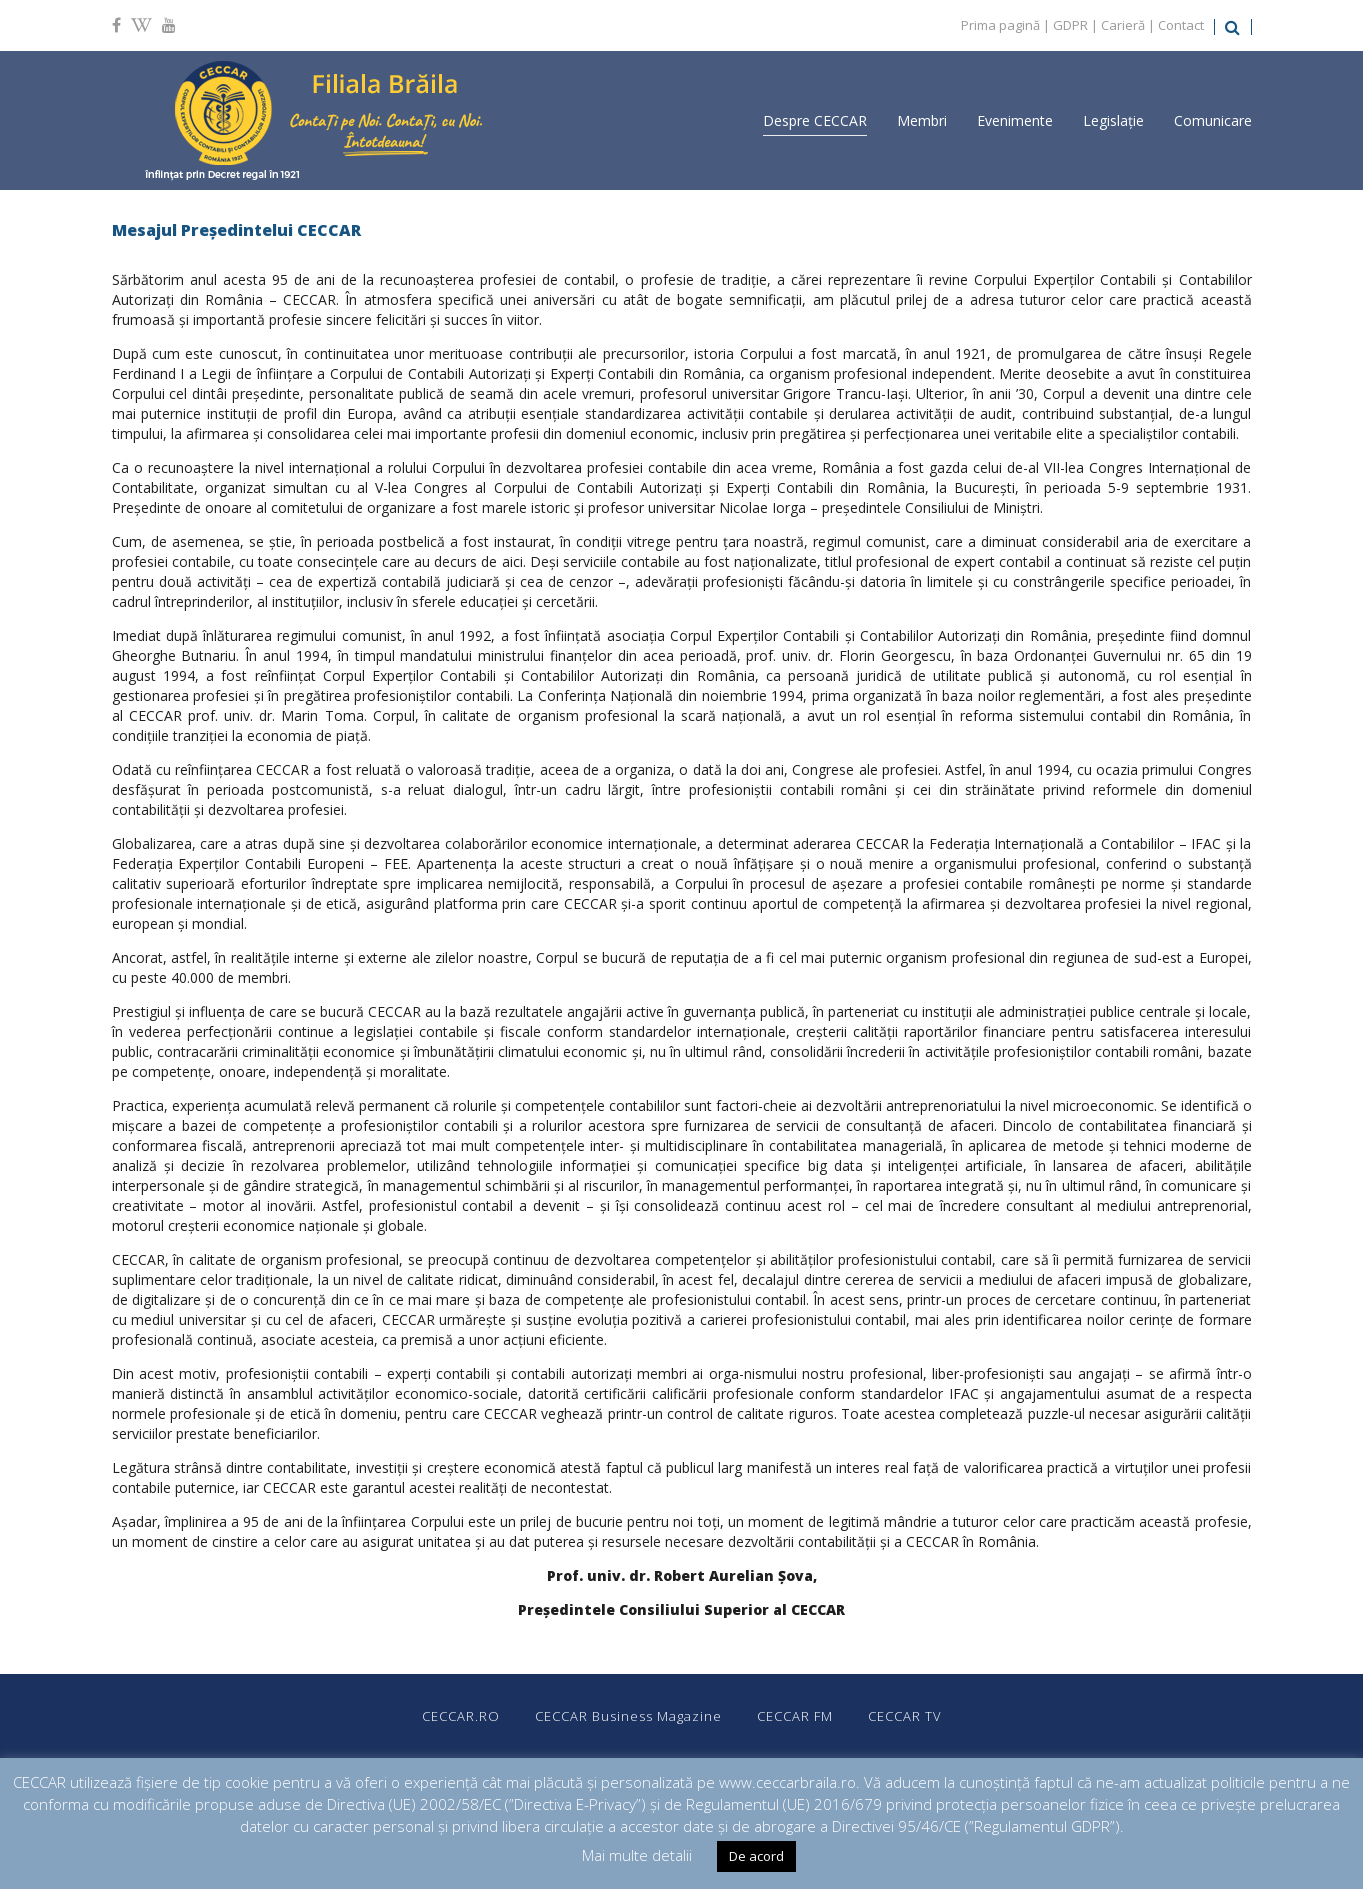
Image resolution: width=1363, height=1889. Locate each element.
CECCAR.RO (461, 1716)
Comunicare (1213, 120)
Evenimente (1015, 120)
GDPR (1070, 25)
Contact (1181, 25)
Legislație (1113, 120)
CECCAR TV (905, 1716)
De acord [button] (756, 1856)
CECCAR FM (795, 1716)
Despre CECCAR (815, 120)
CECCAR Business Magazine (628, 1716)
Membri (922, 120)
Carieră (1123, 25)
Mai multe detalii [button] (637, 1855)
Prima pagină (1000, 25)
